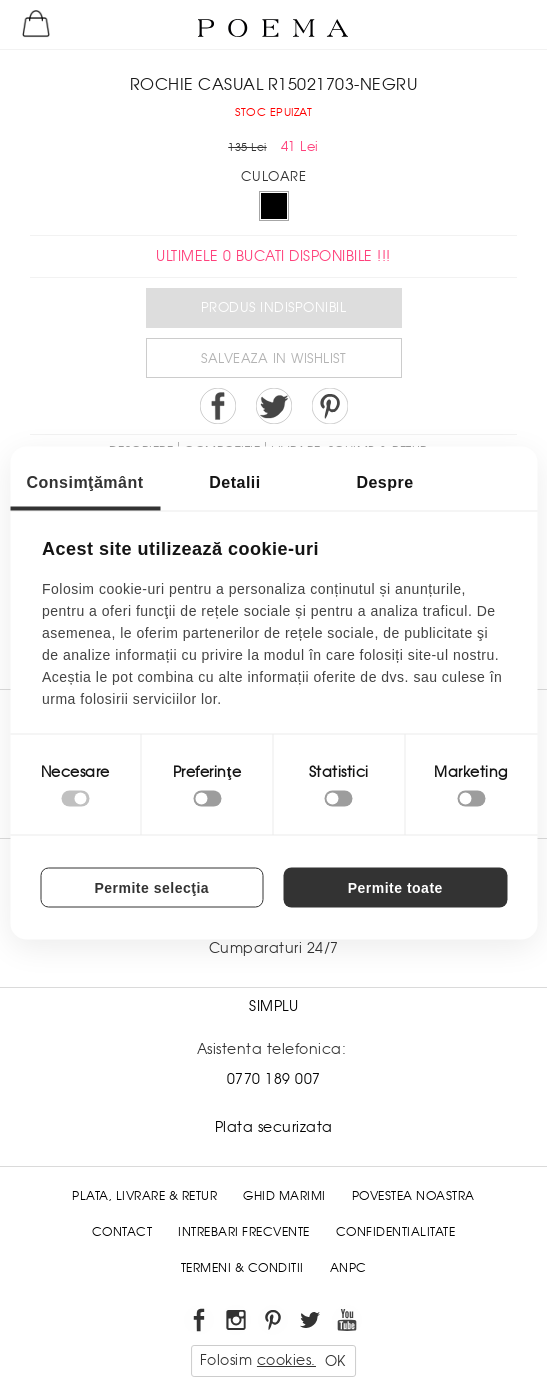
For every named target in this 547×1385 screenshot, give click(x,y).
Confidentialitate (396, 1232)
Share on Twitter (274, 406)
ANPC (348, 1268)
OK (335, 1361)
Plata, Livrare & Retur (144, 1196)
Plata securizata (274, 1127)
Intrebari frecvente (244, 1232)
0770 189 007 (274, 1079)
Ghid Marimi (284, 1196)
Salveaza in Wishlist (273, 358)
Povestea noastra (413, 1196)
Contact (122, 1232)
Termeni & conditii (242, 1268)
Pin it (330, 406)
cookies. (286, 1360)
